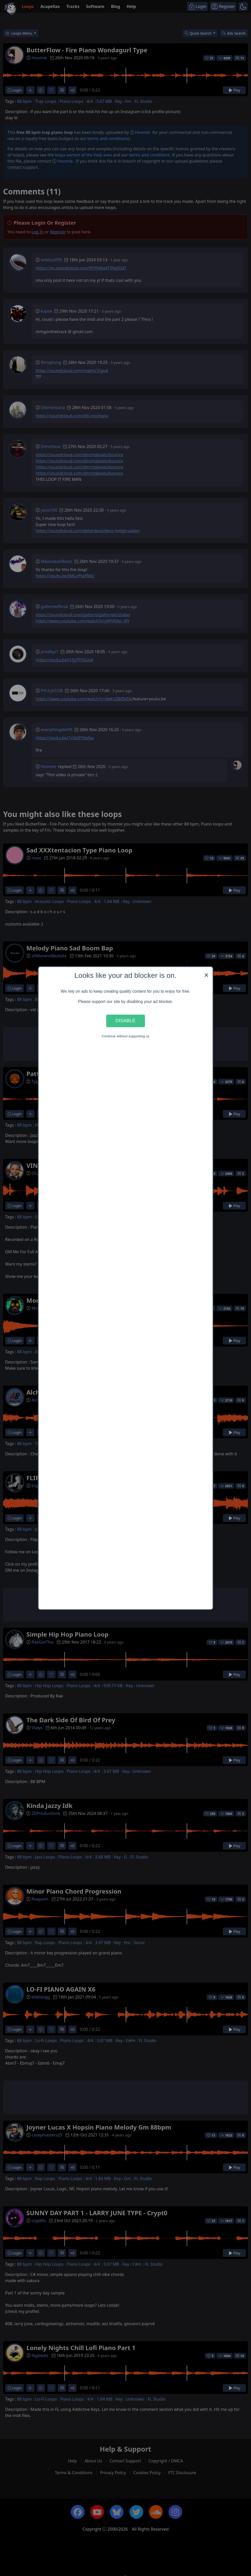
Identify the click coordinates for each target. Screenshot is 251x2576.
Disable (126, 1020)
